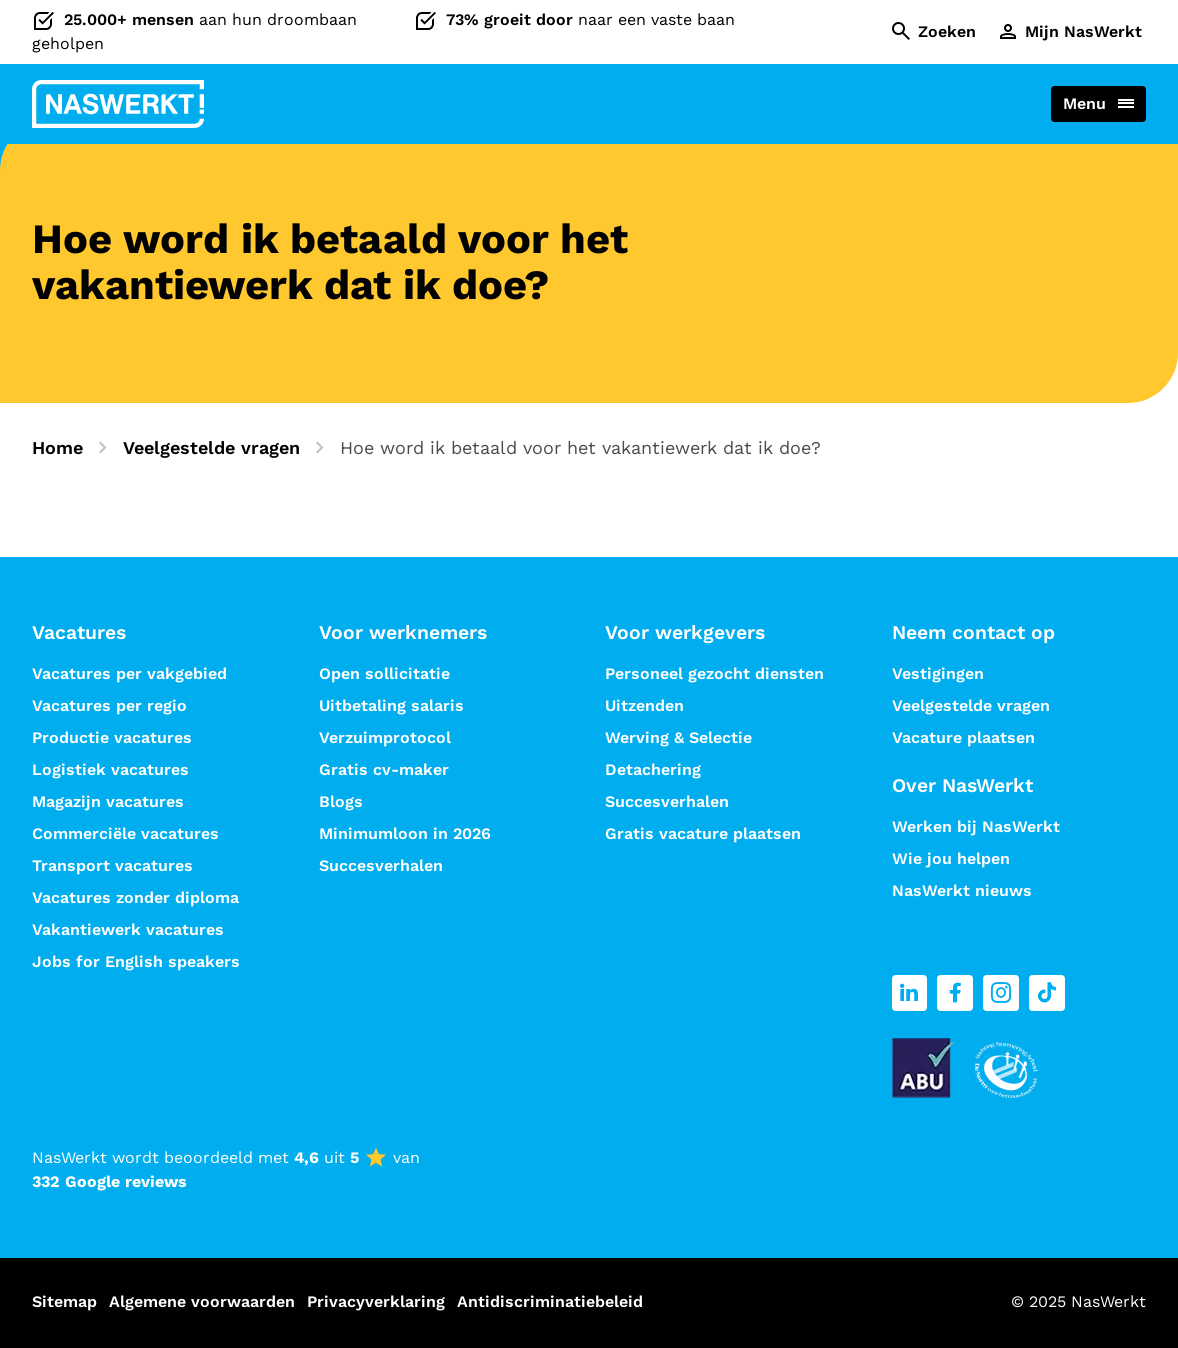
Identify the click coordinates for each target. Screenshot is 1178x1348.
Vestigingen (938, 673)
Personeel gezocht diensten (714, 673)
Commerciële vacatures (125, 833)
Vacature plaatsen (963, 737)
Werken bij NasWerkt (976, 826)
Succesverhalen (383, 865)
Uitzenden (644, 705)
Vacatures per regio (109, 705)
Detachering (653, 769)
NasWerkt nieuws (962, 890)
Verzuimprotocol (385, 737)
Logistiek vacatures (110, 769)
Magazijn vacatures (108, 801)
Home (57, 447)
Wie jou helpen (951, 858)
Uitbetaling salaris (391, 705)
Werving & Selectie (678, 737)
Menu (1084, 103)
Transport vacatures (112, 865)
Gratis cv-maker (384, 769)
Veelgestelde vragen (211, 447)
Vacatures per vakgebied (129, 673)
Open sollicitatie (384, 673)
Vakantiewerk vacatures (128, 929)
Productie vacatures (112, 737)
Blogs (341, 801)
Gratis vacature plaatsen (703, 833)
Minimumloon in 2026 (405, 833)
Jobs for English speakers (136, 961)
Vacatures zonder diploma (135, 897)
